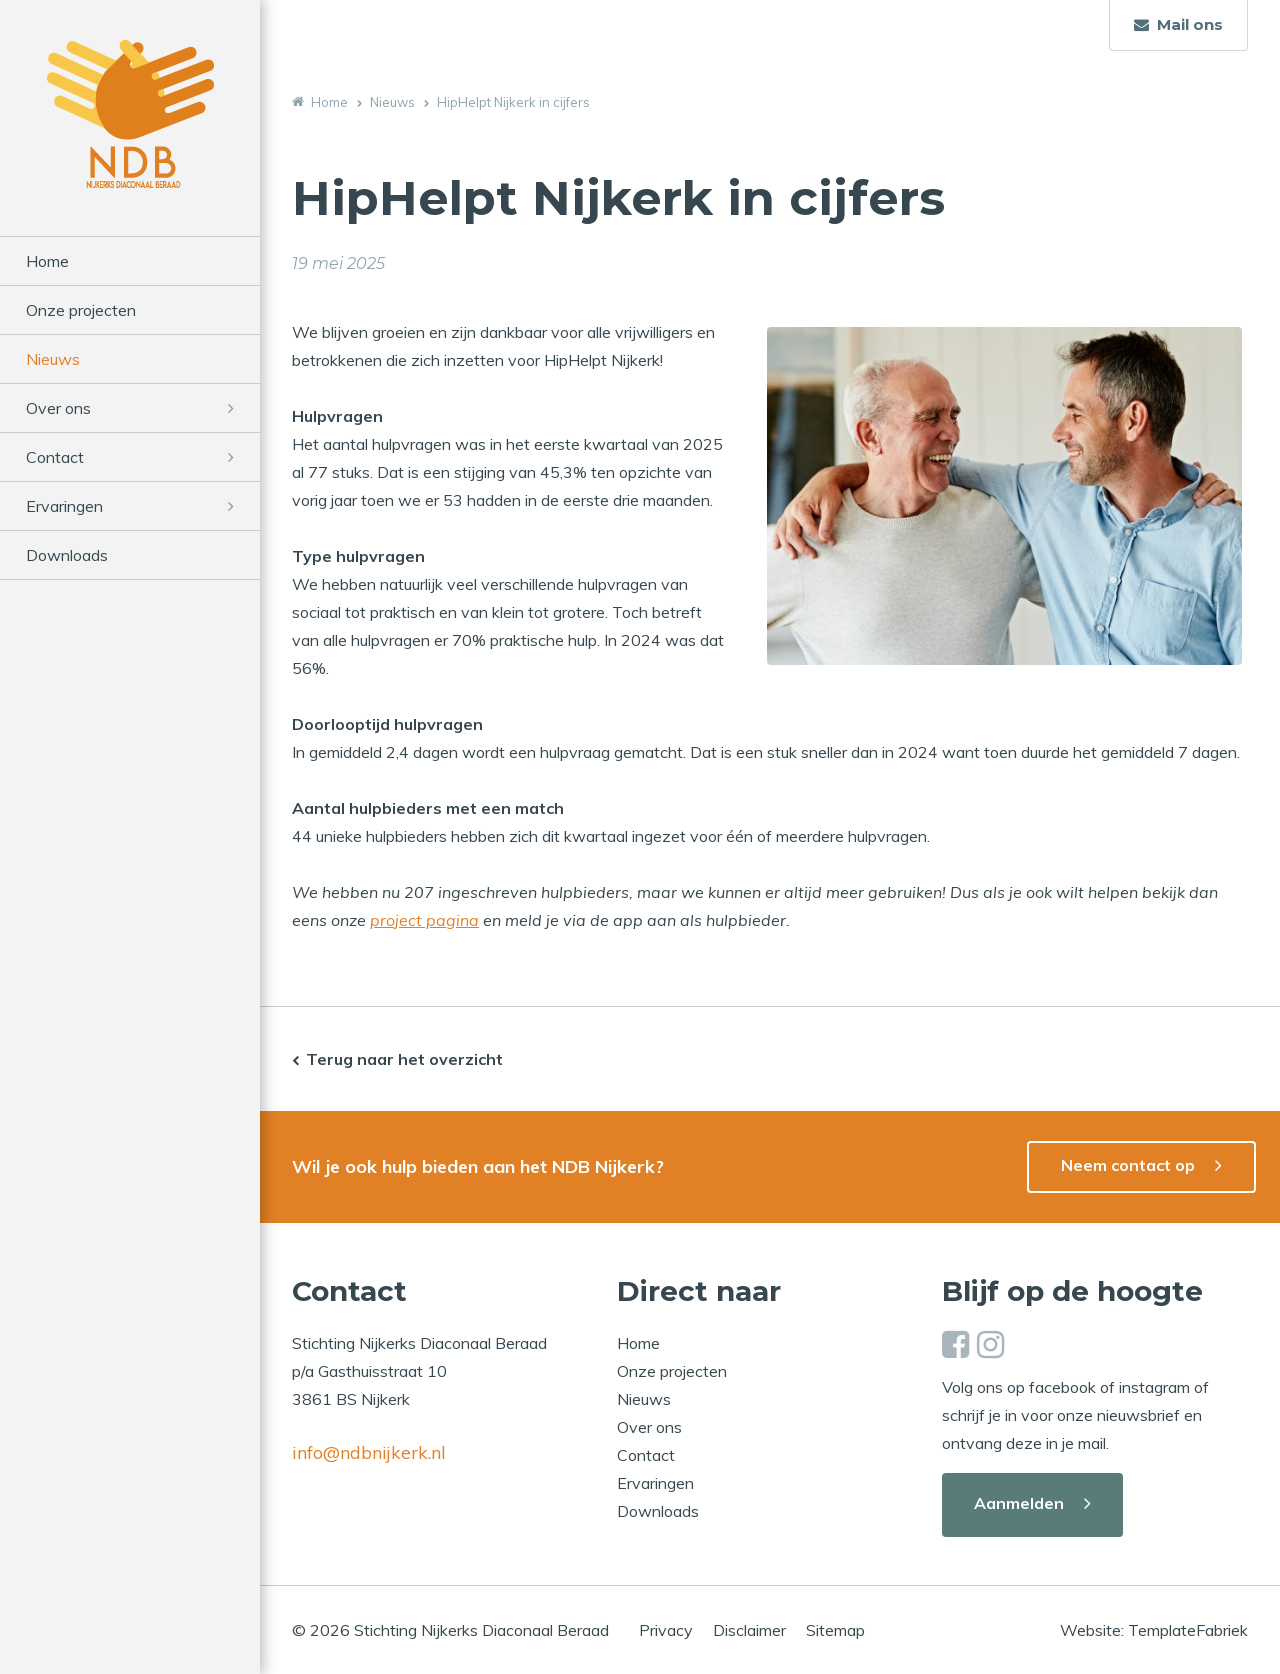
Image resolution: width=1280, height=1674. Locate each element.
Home (47, 261)
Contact (55, 457)
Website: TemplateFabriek (1154, 1630)
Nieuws (53, 359)
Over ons (58, 408)
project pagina (424, 920)
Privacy (666, 1630)
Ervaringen (64, 506)
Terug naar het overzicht (404, 1059)
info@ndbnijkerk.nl (369, 1452)
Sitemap (835, 1630)
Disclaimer (749, 1630)
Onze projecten (81, 310)
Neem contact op (1128, 1165)
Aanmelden (1019, 1503)
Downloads (67, 555)
